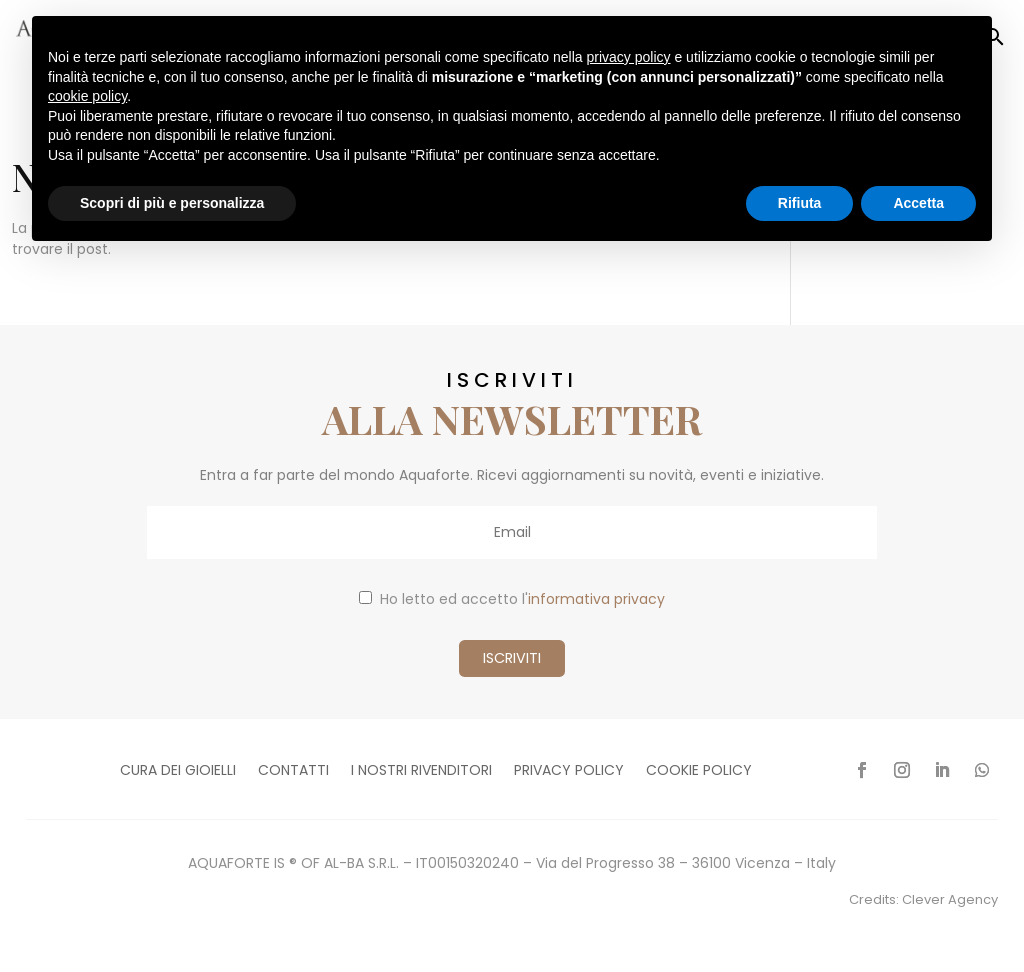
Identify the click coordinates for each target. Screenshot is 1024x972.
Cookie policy (699, 771)
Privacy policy (569, 771)
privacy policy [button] (629, 57)
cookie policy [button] (87, 96)
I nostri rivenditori (421, 771)
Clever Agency (950, 899)
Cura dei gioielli (178, 771)
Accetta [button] (918, 203)
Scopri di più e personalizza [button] (172, 203)
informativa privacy (596, 599)
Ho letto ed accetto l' (512, 599)
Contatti (293, 771)
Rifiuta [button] (800, 203)
